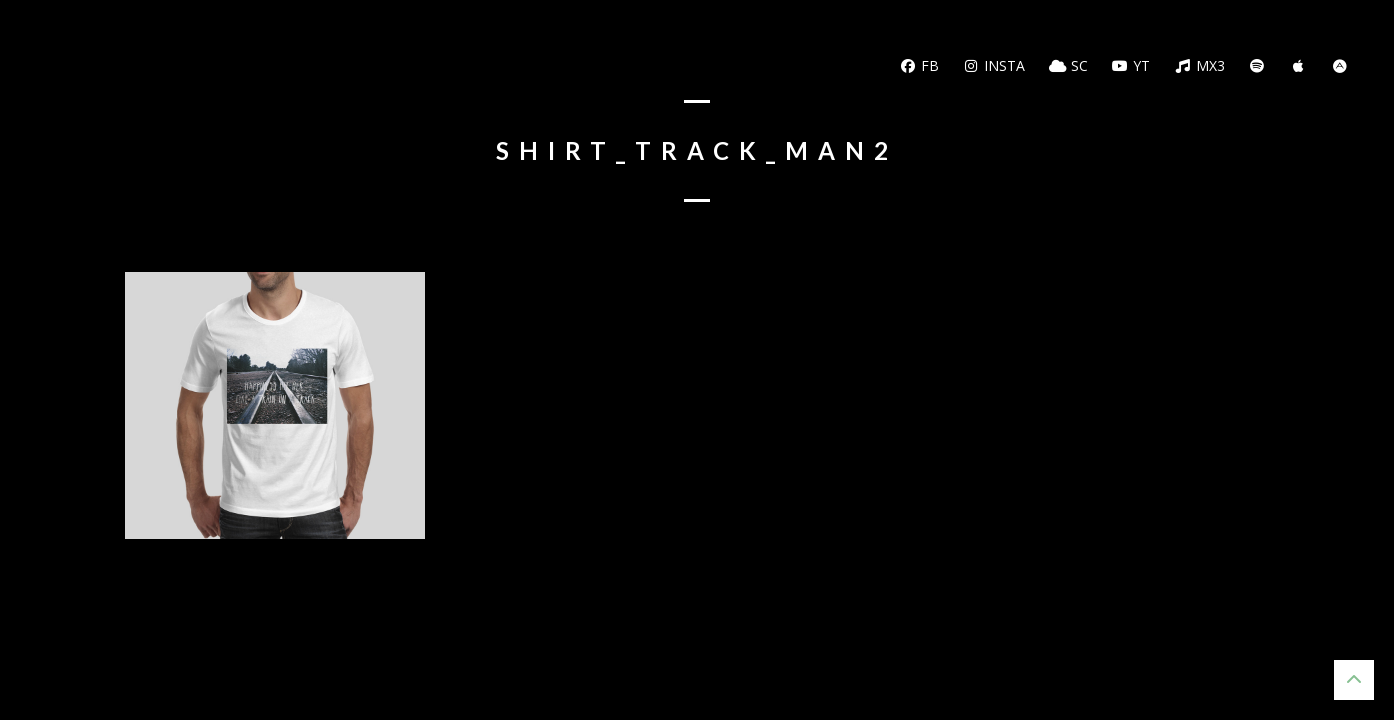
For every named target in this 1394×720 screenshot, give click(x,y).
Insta (994, 65)
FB (919, 65)
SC (1068, 65)
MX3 (1199, 65)
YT (1131, 65)
